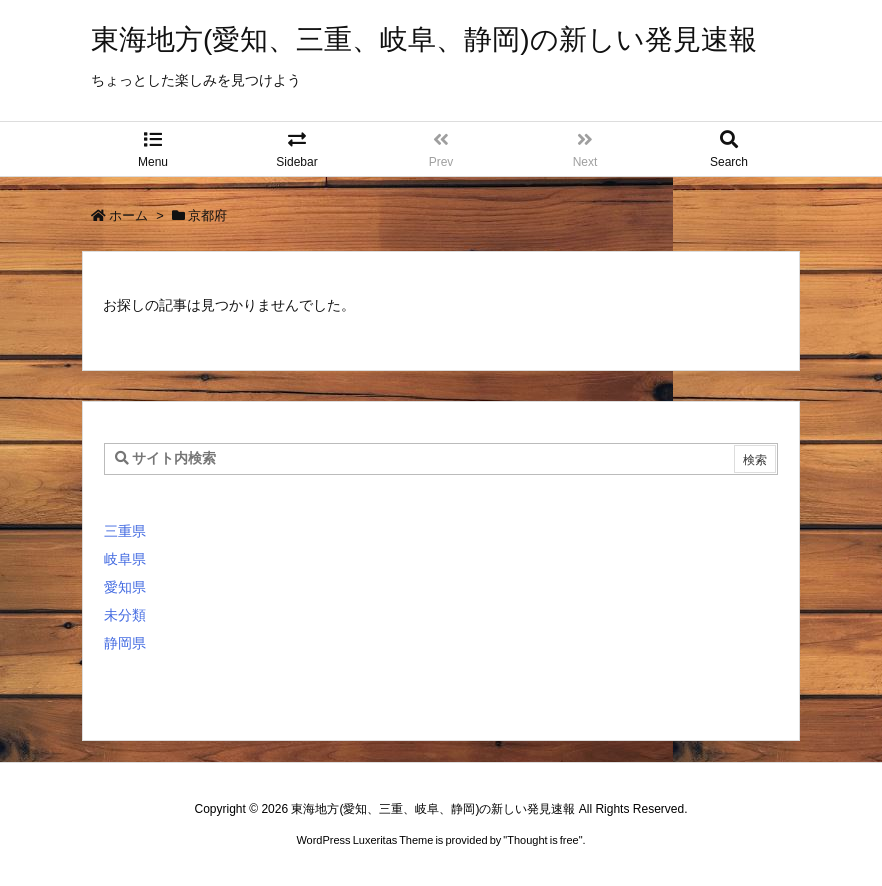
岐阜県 (125, 559)
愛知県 (125, 587)
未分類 (125, 615)
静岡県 (125, 643)
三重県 (125, 531)
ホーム (128, 215)
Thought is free (542, 840)
